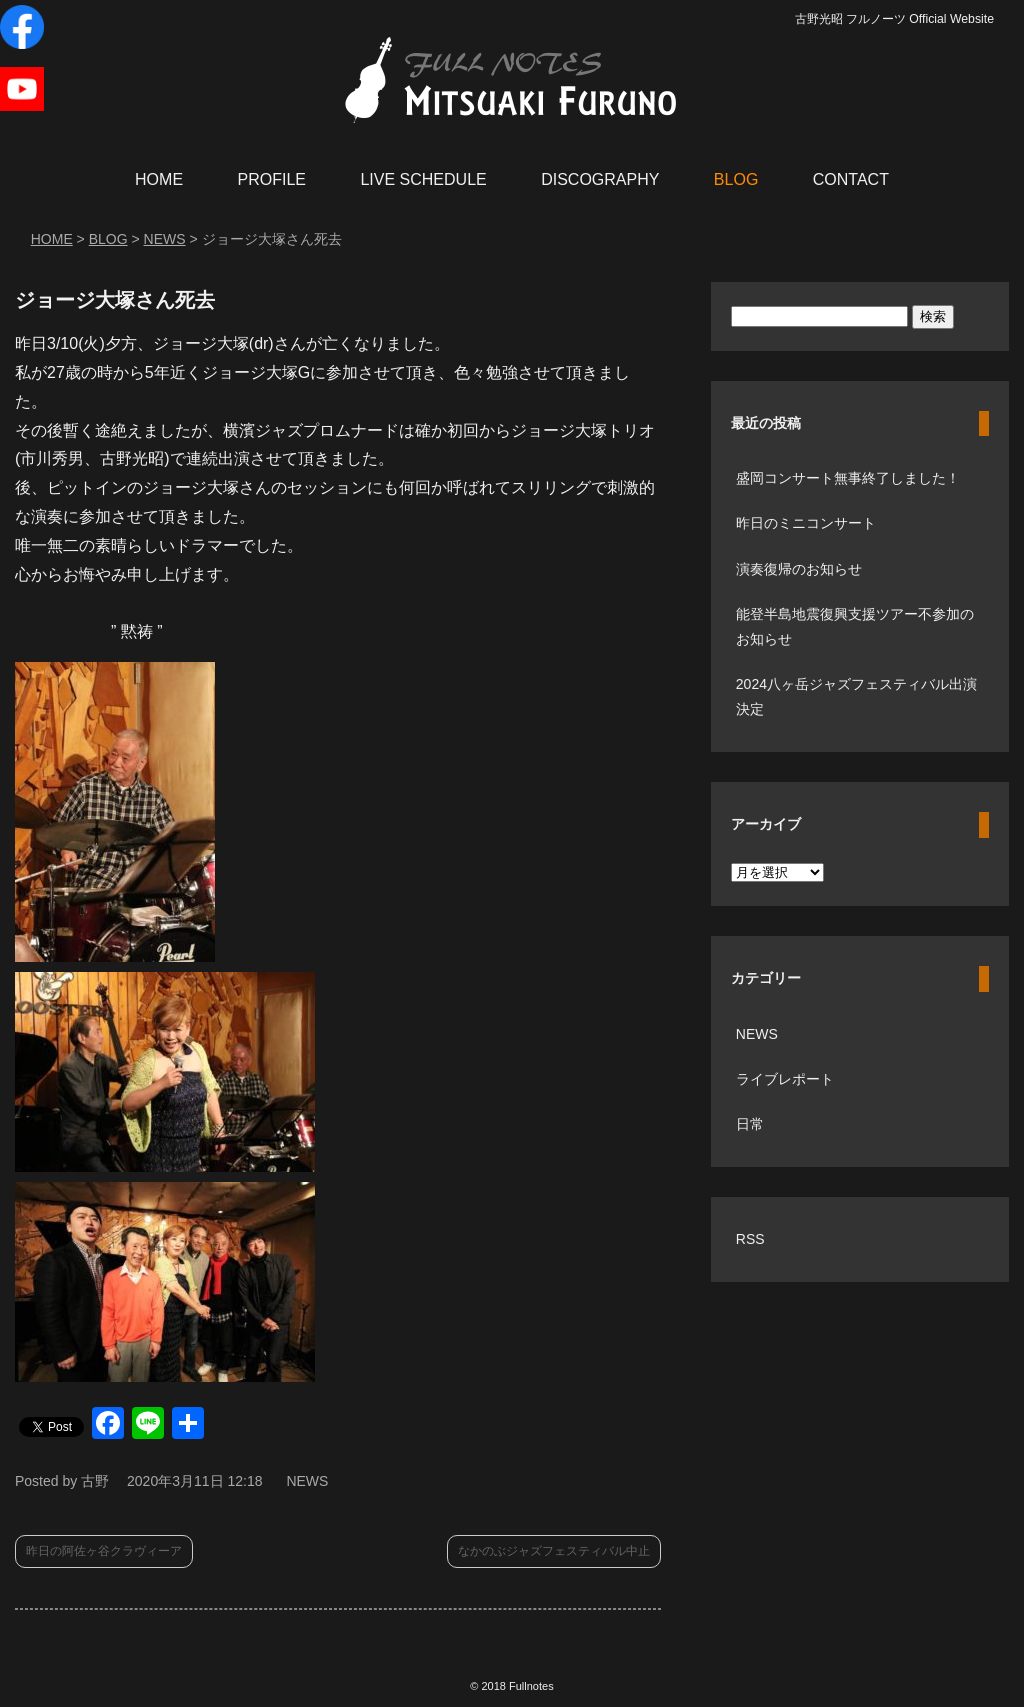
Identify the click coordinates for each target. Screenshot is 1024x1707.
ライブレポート (785, 1079)
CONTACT (851, 179)
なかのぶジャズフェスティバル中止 (554, 1551)
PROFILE (272, 179)
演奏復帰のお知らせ (799, 569)
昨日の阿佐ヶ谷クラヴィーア (104, 1551)
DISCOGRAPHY (600, 179)
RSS (750, 1239)
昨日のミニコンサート (806, 523)
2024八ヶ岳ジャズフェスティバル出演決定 (856, 696)
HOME (159, 179)
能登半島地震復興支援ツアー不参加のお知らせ (855, 626)
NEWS (307, 1481)
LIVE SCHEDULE (423, 179)
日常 (750, 1124)
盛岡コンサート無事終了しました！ (848, 478)
